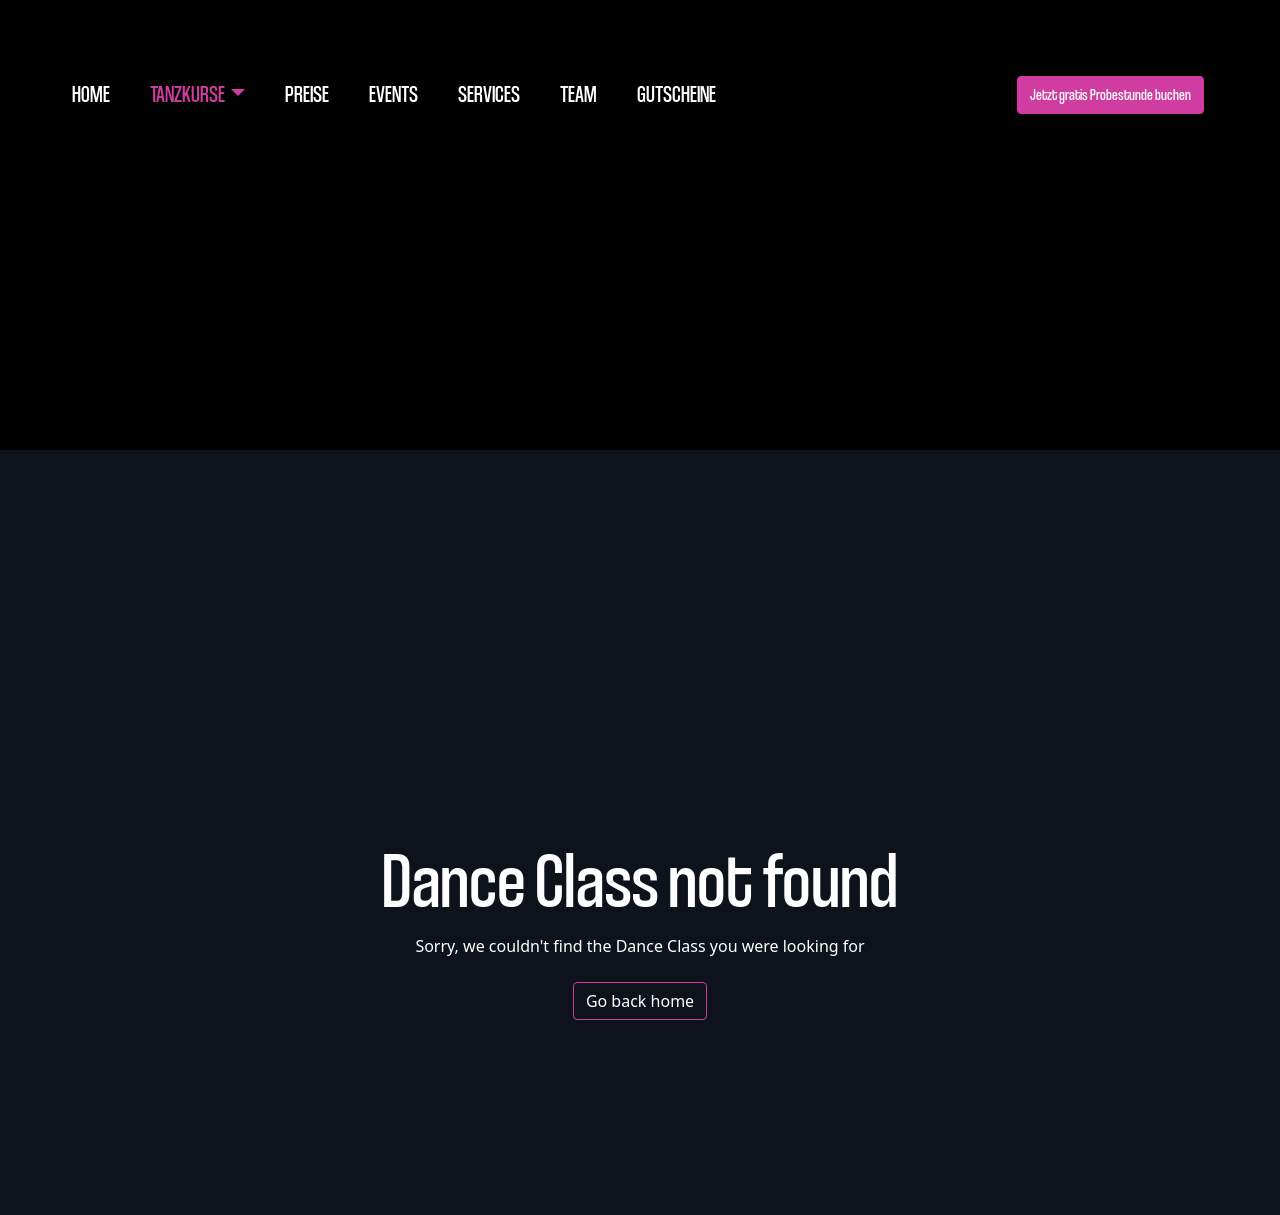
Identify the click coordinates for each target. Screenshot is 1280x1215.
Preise (307, 93)
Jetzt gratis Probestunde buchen (1110, 94)
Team (578, 93)
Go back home (640, 1001)
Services (489, 93)
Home (91, 93)
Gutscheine (676, 93)
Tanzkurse (187, 93)
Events (393, 93)
